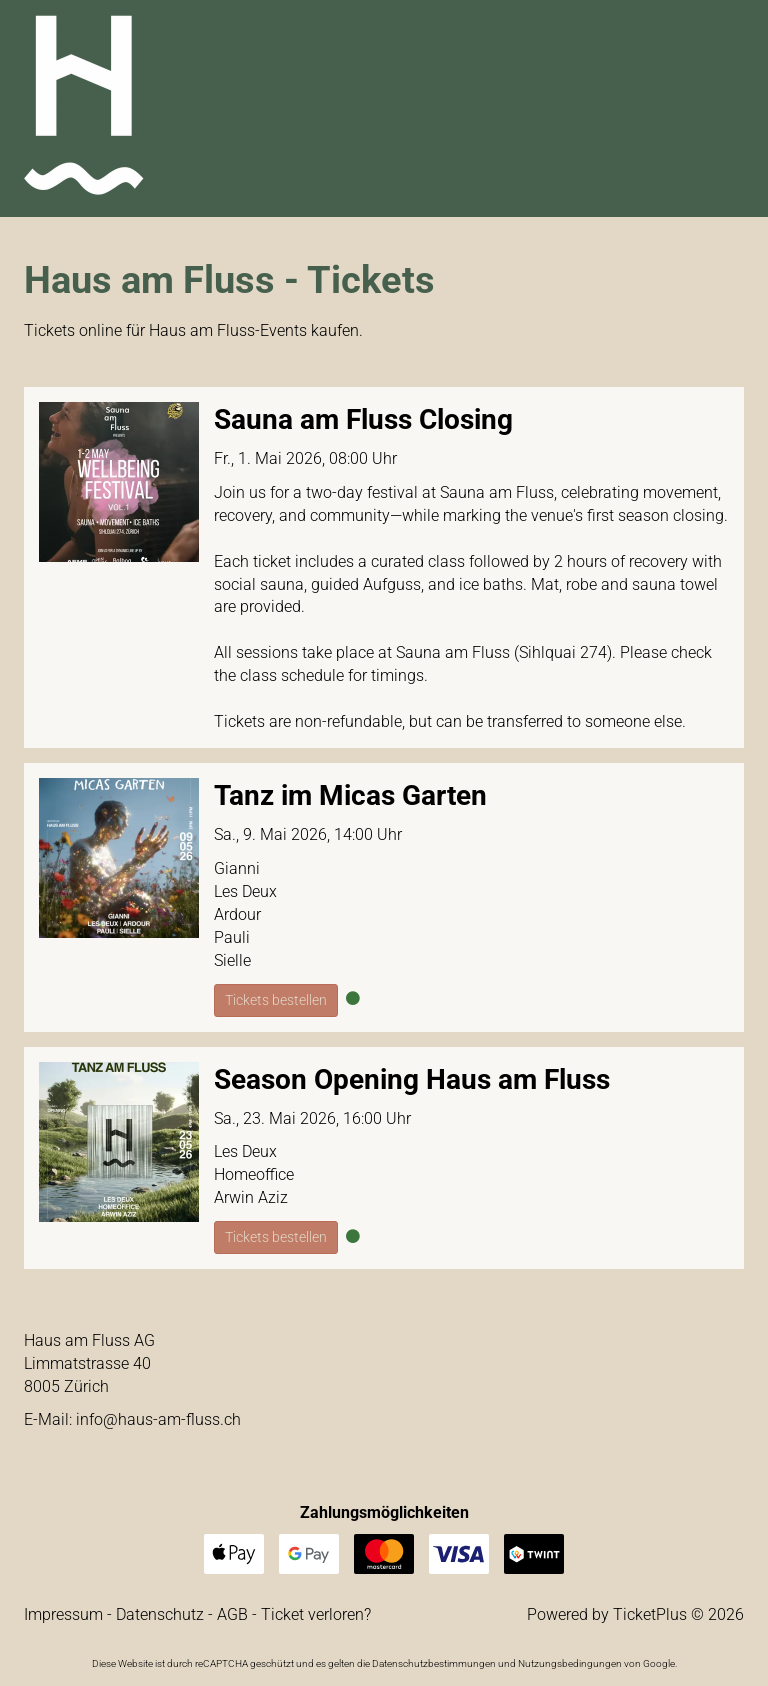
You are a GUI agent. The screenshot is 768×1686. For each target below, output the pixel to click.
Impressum (63, 1614)
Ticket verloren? (316, 1614)
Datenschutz (160, 1614)
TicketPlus (650, 1614)
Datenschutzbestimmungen (434, 1663)
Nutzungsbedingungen (570, 1663)
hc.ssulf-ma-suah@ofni (158, 1419)
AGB (232, 1614)
